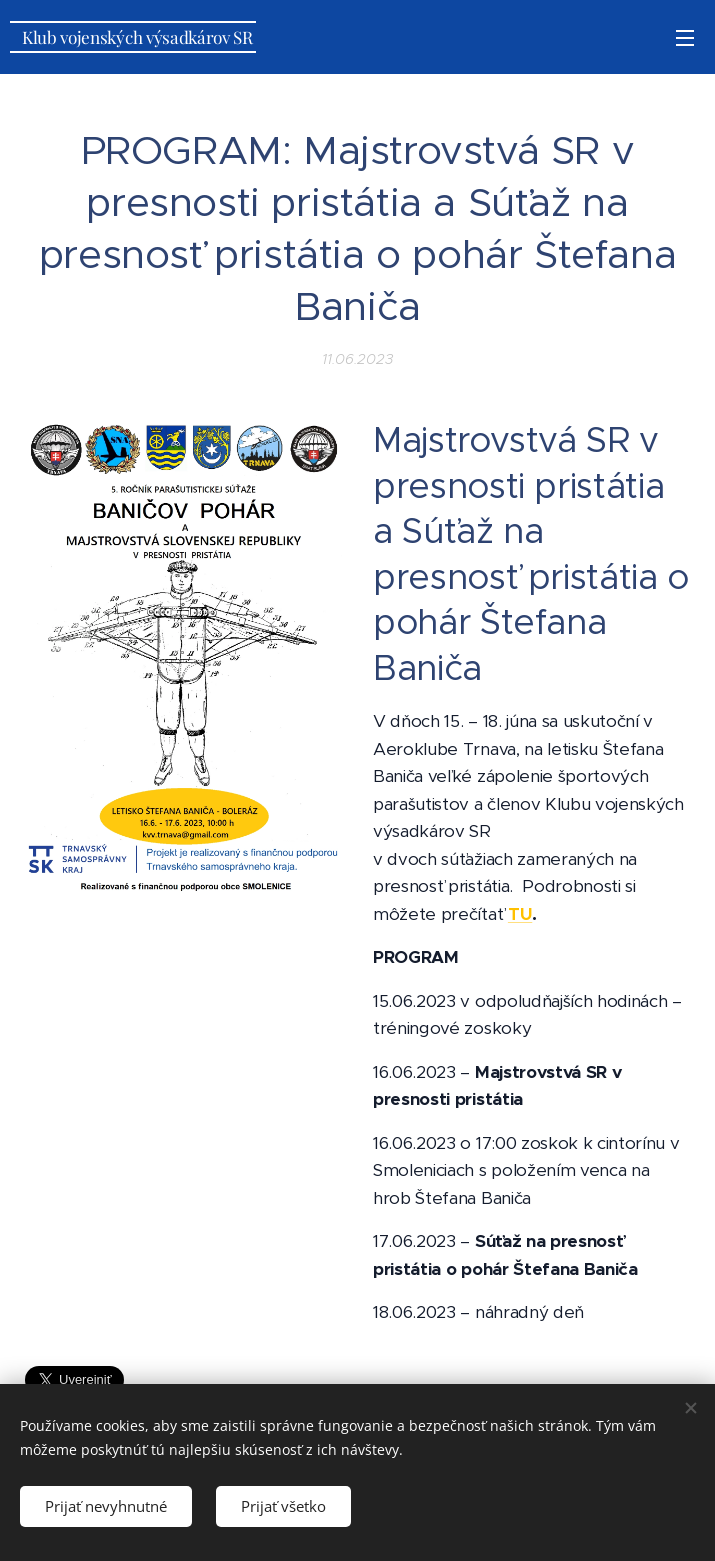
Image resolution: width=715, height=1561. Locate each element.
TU (519, 914)
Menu (685, 38)
